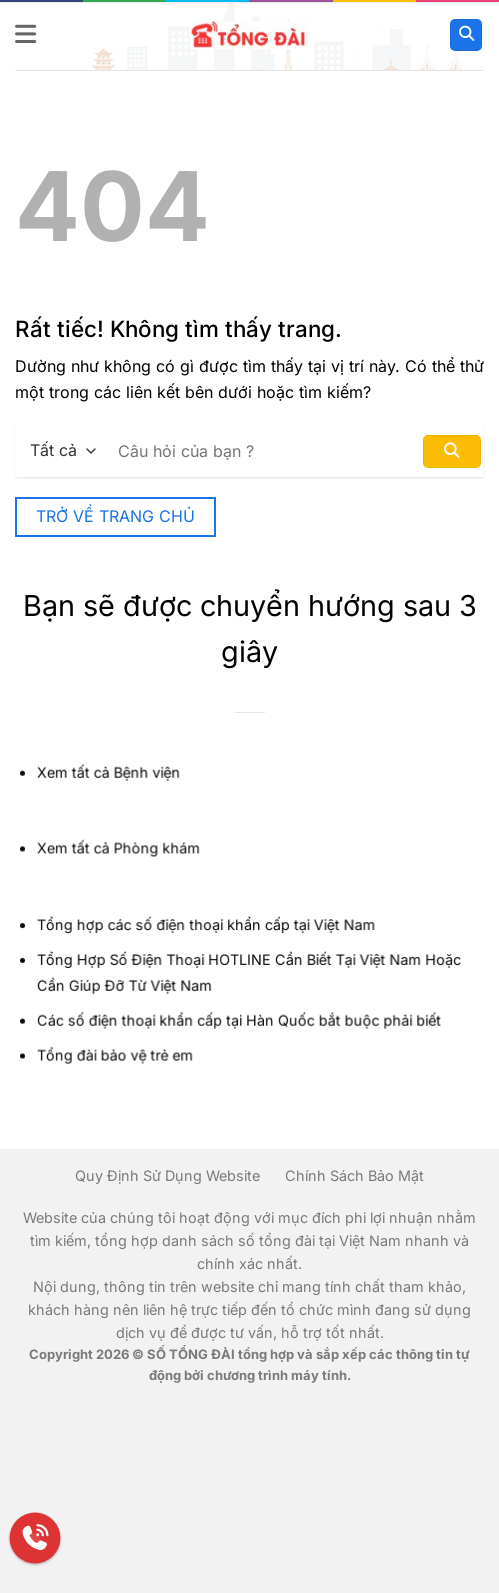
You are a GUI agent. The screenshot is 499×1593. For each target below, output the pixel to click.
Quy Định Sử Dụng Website (167, 1175)
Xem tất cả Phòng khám (120, 850)
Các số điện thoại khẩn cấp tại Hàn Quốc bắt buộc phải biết (239, 1018)
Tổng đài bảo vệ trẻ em (117, 1053)
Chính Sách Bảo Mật (354, 1175)
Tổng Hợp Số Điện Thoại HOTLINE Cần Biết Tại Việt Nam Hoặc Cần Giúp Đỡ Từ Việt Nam (248, 972)
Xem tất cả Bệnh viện (110, 775)
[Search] (466, 35)
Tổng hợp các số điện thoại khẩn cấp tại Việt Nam (206, 924)
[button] (27, 34)
